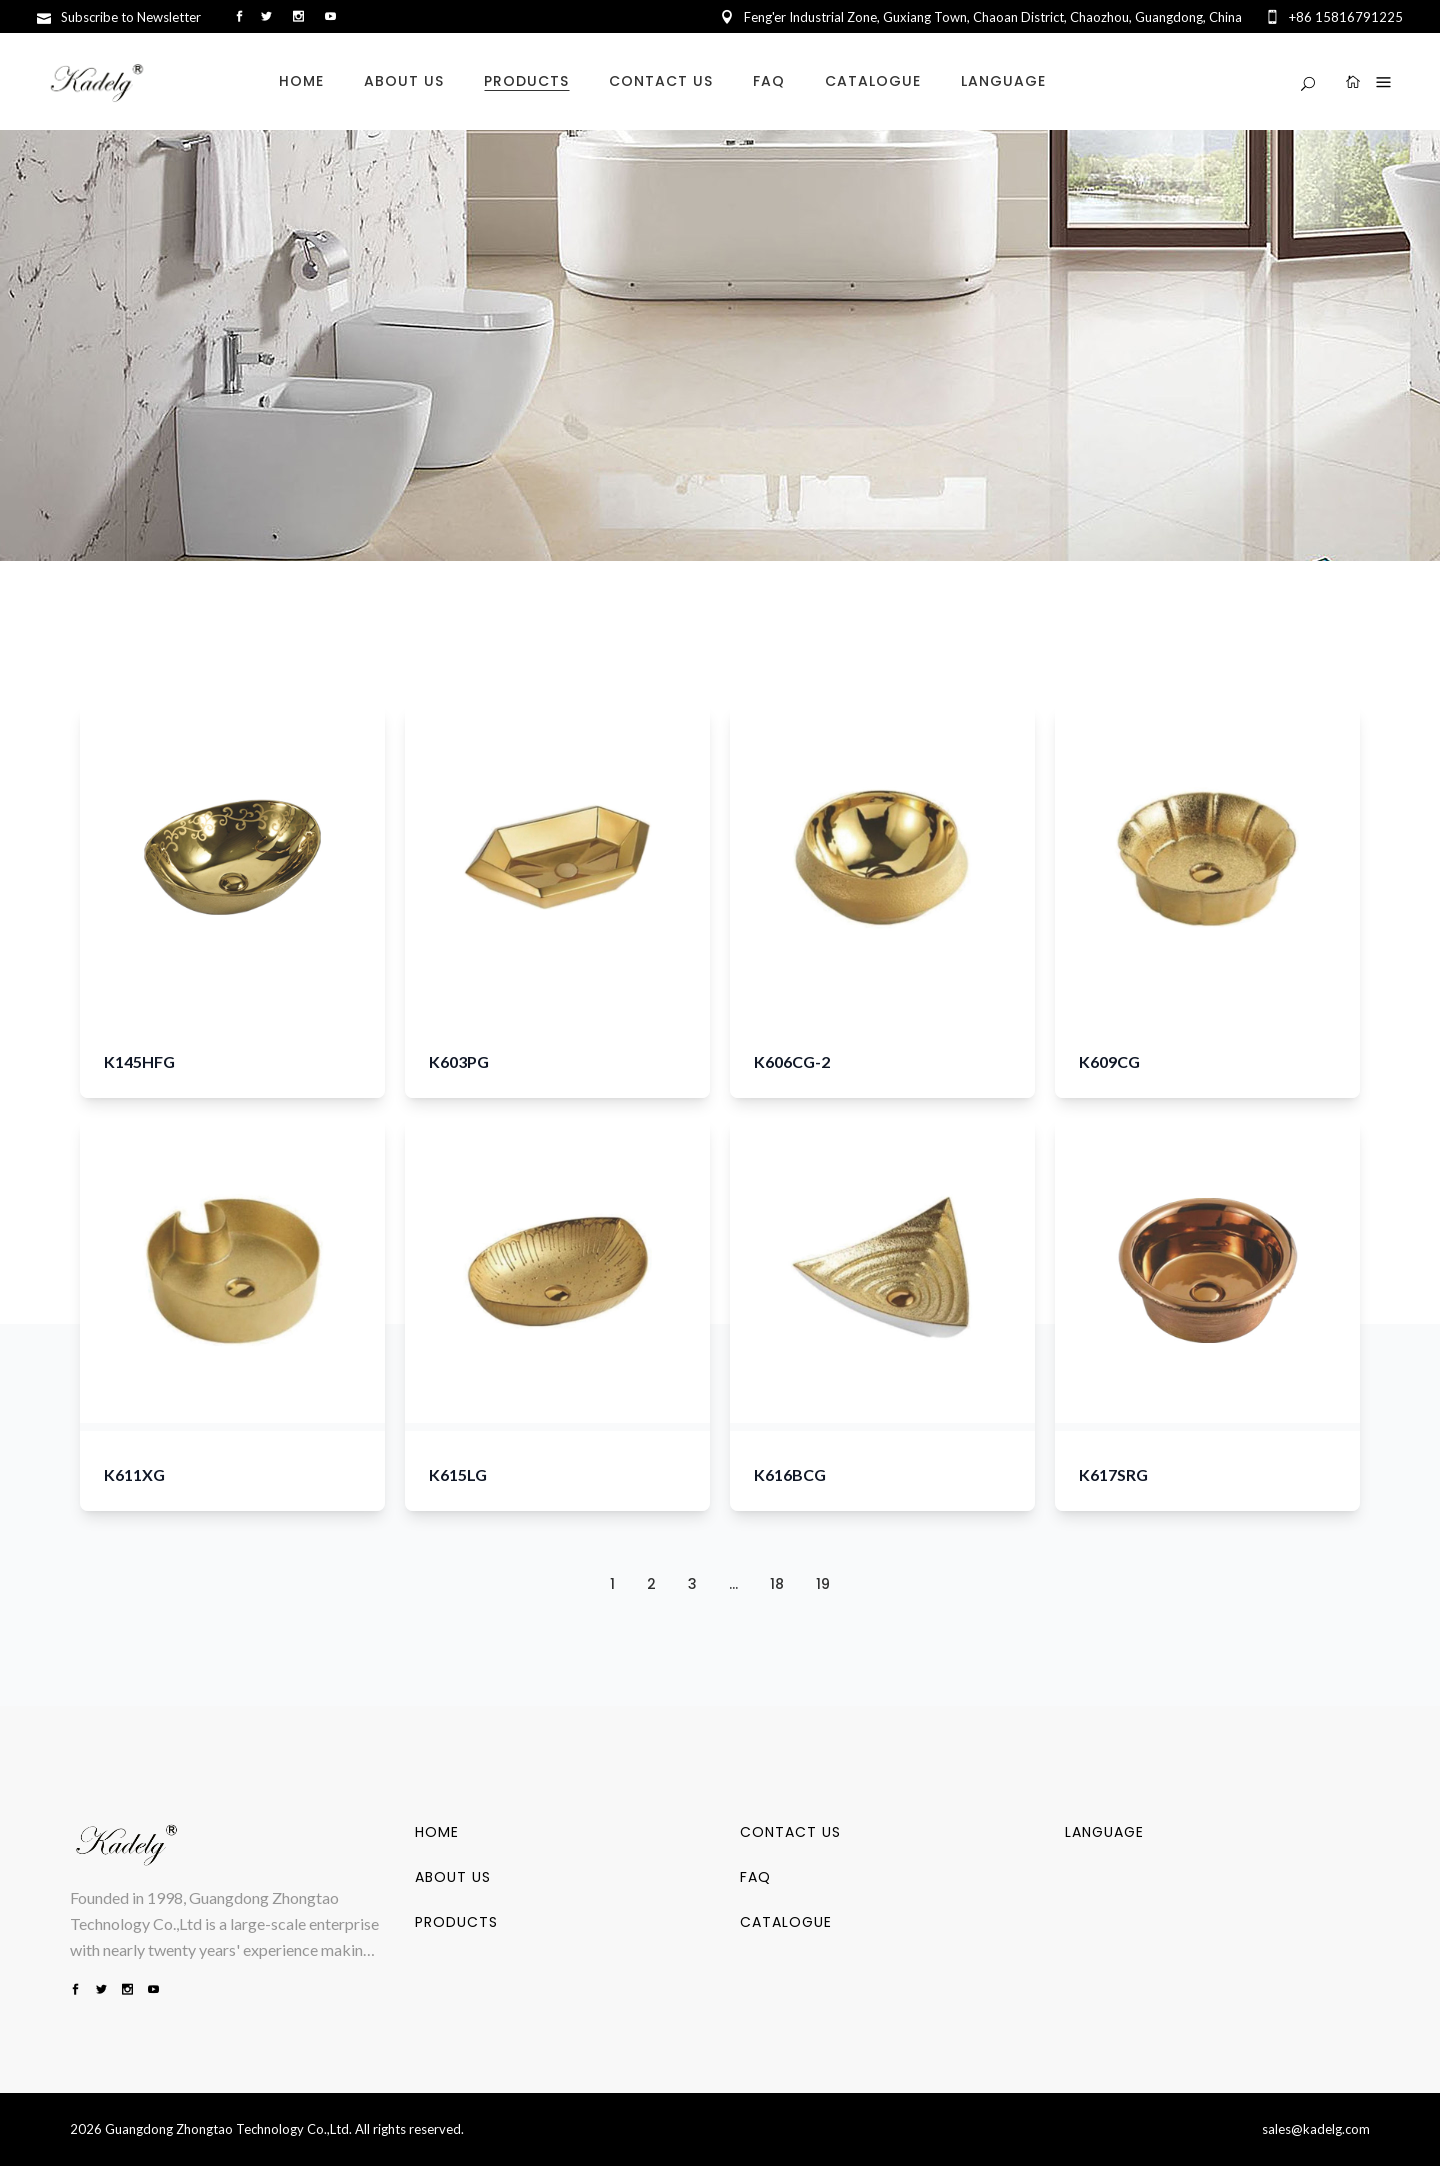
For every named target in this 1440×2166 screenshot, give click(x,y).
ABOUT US (453, 1877)
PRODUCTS (456, 1922)
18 (777, 1584)
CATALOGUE (786, 1922)
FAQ (755, 1877)
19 (823, 1584)
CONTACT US (790, 1832)
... (733, 1584)
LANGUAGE (1104, 1832)
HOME (437, 1832)
